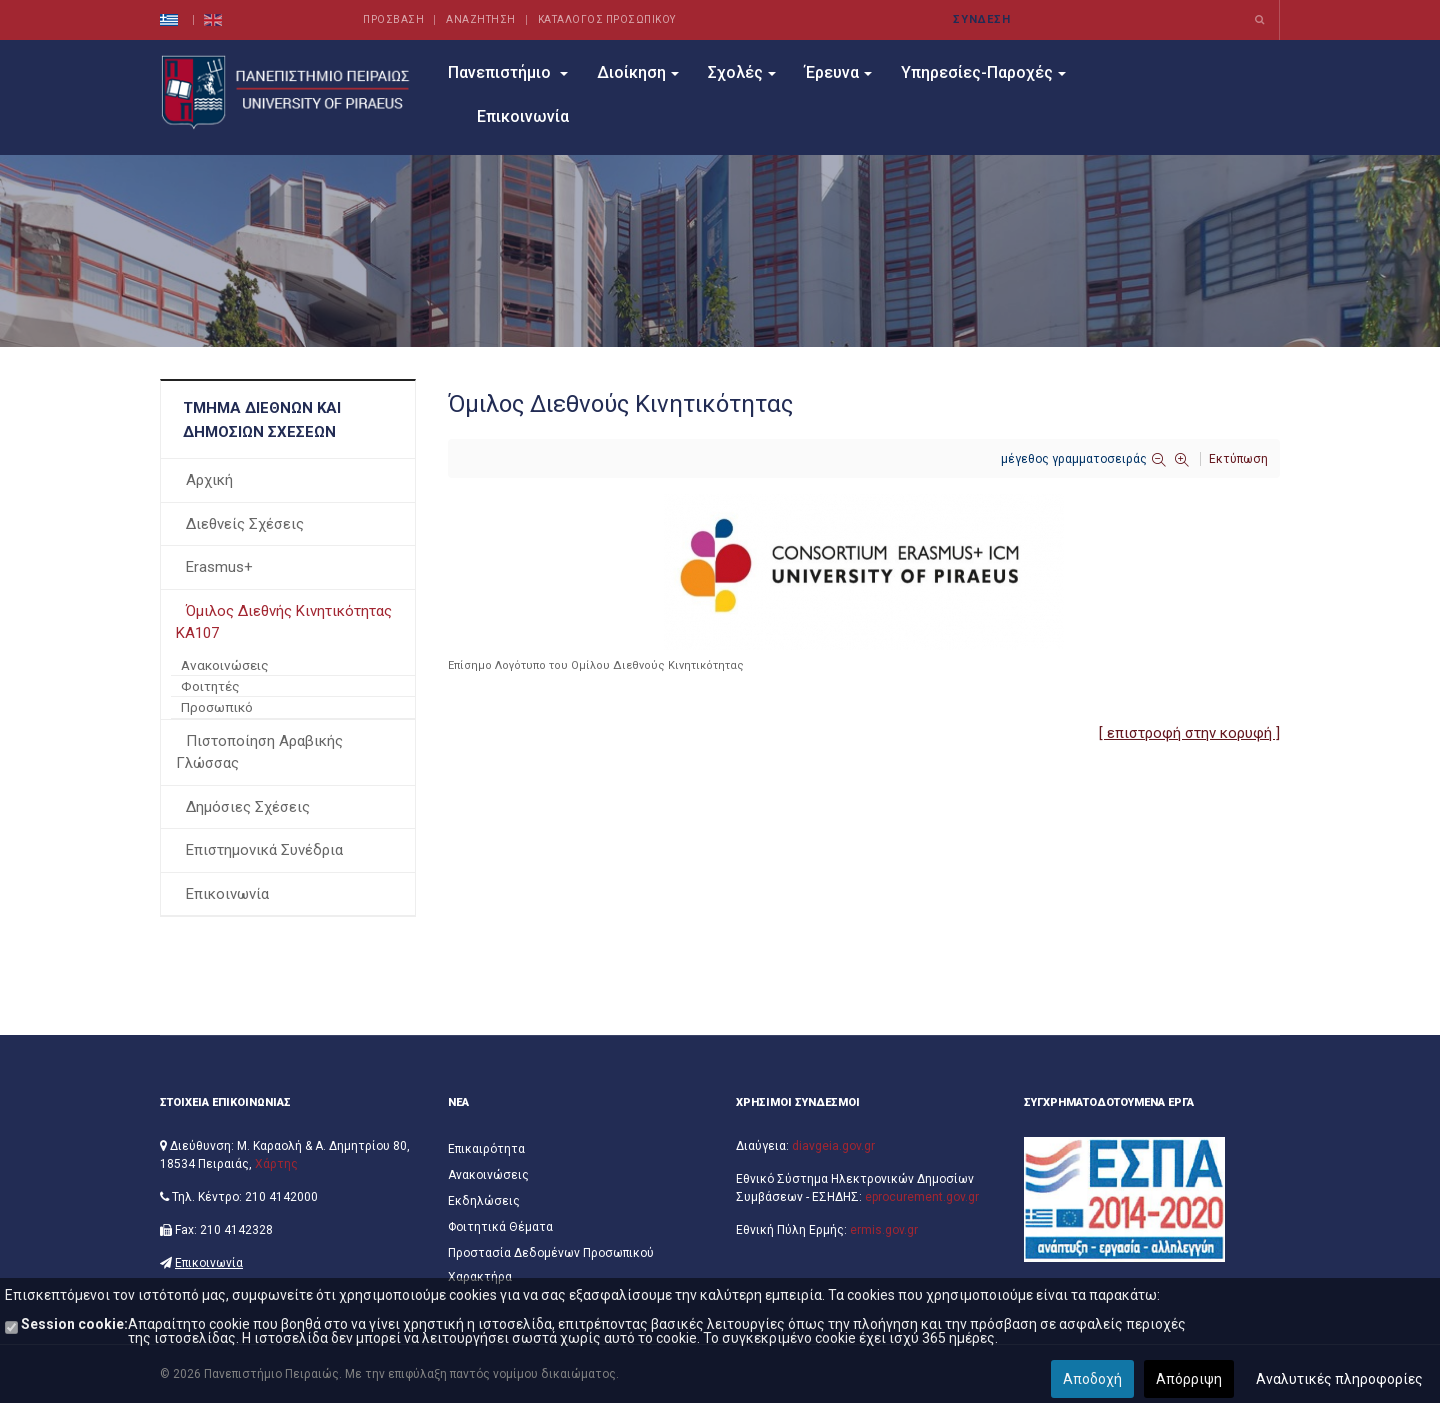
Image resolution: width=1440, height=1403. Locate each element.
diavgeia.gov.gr (833, 1146)
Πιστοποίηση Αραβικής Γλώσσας (259, 752)
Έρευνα (838, 72)
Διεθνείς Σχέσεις (245, 524)
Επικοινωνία (523, 116)
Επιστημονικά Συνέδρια (264, 850)
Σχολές (742, 72)
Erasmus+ (219, 567)
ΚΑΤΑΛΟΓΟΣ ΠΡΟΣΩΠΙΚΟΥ (607, 19)
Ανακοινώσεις (225, 665)
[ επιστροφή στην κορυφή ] (1189, 733)
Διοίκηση (638, 72)
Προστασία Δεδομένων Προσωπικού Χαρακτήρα (551, 1265)
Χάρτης (276, 1164)
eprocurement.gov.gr (922, 1197)
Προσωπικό (217, 707)
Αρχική (209, 480)
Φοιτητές (210, 686)
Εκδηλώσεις (484, 1201)
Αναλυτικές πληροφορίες (1339, 1379)
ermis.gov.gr (884, 1230)
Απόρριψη (1189, 1379)
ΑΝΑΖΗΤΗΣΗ (481, 19)
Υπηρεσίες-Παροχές (983, 72)
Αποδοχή (1092, 1379)
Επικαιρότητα (486, 1149)
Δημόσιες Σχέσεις (248, 807)
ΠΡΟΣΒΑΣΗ (393, 19)
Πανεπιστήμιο (508, 72)
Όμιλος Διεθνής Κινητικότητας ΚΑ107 (284, 622)
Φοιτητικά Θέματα (500, 1227)
